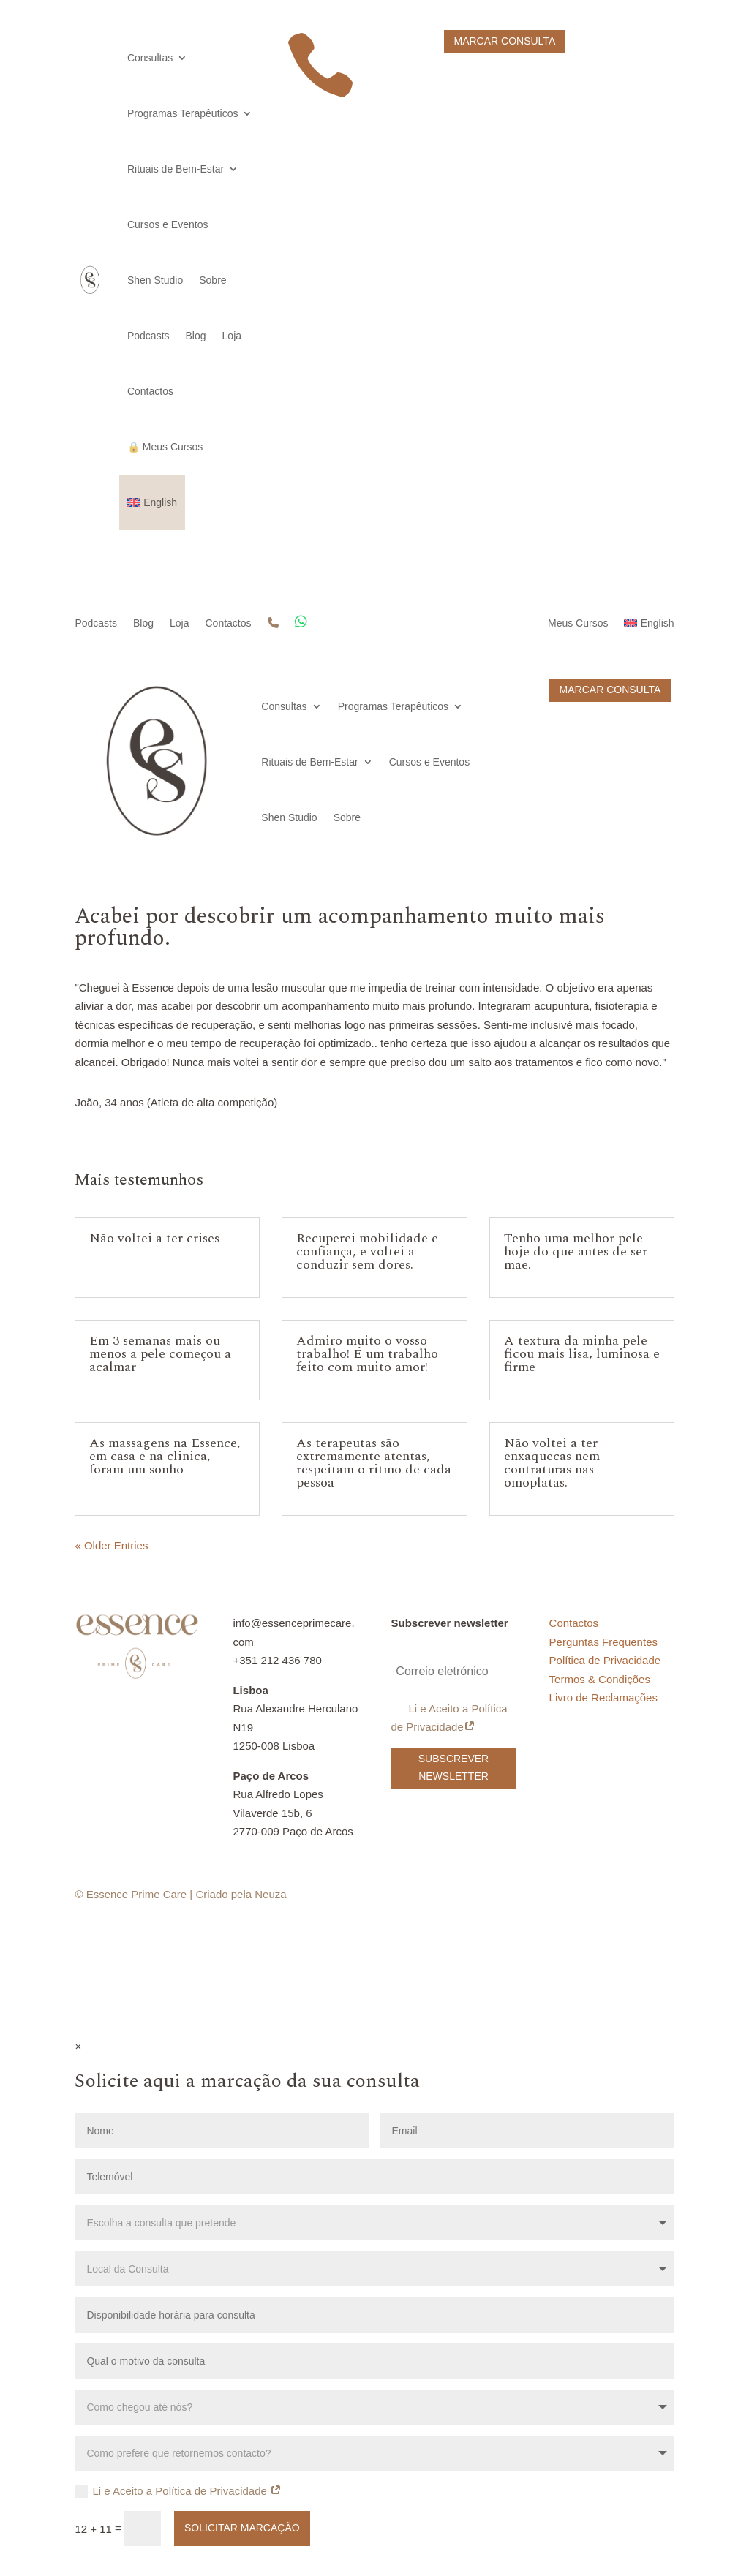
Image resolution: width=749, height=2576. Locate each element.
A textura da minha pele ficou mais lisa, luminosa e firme (582, 1354)
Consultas (150, 58)
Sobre (212, 280)
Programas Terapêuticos (182, 113)
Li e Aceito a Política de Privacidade (449, 1718)
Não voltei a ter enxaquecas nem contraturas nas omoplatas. (552, 1462)
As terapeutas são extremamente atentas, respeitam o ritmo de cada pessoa (373, 1462)
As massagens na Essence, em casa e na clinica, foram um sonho (165, 1456)
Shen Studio (155, 280)
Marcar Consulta (505, 41)
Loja (231, 335)
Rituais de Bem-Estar (175, 169)
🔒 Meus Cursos (165, 447)
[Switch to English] (152, 502)
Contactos (150, 391)
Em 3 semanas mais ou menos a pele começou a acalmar (160, 1354)
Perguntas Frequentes (603, 1642)
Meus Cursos (578, 623)
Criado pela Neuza (240, 1894)
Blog (196, 335)
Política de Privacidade (605, 1660)
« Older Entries (111, 1545)
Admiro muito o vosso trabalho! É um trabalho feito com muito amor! (367, 1354)
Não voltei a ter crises (154, 1238)
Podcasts (148, 335)
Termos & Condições (599, 1679)
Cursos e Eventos (167, 224)
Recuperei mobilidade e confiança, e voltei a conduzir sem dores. (367, 1251)
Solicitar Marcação (242, 2528)
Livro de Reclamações (603, 1697)
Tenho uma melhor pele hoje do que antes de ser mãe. (575, 1251)
